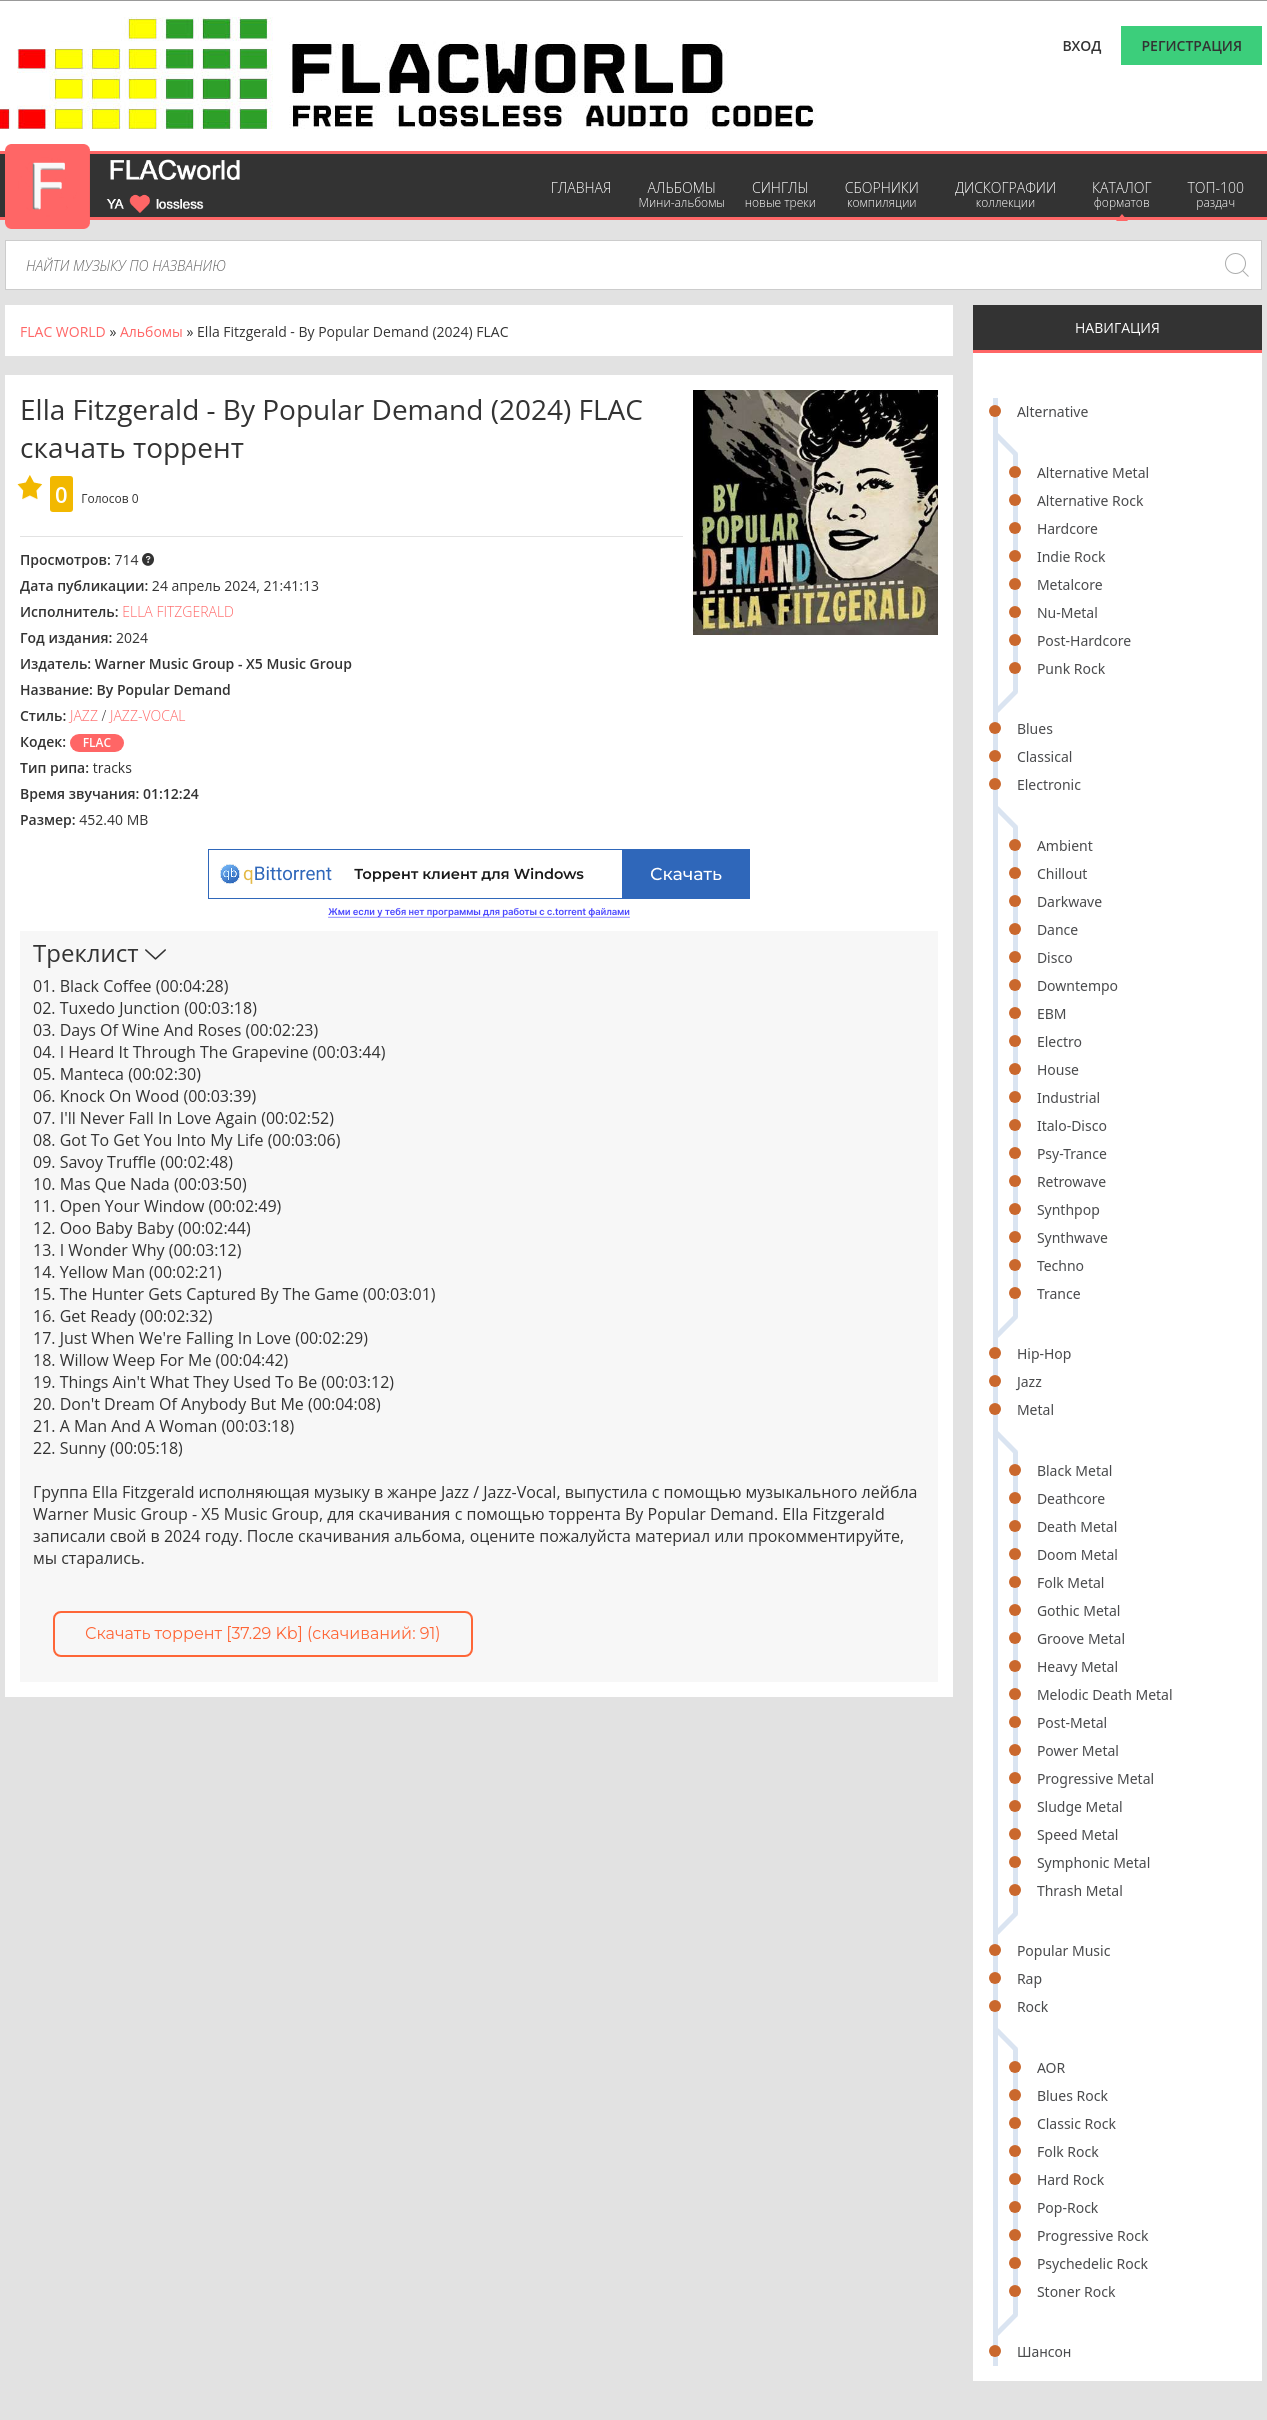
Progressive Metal (1095, 1778)
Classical (1045, 756)
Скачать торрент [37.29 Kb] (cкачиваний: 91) (263, 1633)
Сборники (882, 194)
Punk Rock (1071, 668)
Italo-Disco (1072, 1125)
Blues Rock (1072, 2095)
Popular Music (1063, 1950)
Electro (1059, 1041)
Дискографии (1005, 194)
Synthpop (1068, 1209)
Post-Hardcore (1084, 640)
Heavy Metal (1077, 1666)
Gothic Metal (1078, 1610)
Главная (581, 187)
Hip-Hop (1044, 1353)
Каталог (1121, 194)
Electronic (1049, 784)
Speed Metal (1077, 1834)
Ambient (1065, 845)
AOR (1051, 2067)
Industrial (1068, 1097)
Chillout (1062, 873)
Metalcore (1070, 584)
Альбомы (681, 194)
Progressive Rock (1093, 2235)
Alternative (1052, 411)
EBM (1052, 1013)
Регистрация (1191, 45)
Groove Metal (1081, 1638)
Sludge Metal (1080, 1806)
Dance (1057, 929)
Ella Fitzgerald (178, 611)
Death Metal (1077, 1526)
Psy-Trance (1072, 1153)
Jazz (1029, 1381)
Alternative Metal (1093, 472)
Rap (1029, 1978)
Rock (1032, 2006)
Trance (1059, 1293)
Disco (1055, 957)
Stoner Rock (1076, 2291)
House (1058, 1069)
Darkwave (1069, 901)
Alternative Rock (1090, 500)
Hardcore (1067, 528)
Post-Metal (1072, 1722)
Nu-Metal (1067, 612)
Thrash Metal (1080, 1890)
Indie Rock (1071, 556)
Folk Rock (1068, 2151)
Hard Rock (1070, 2179)
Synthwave (1072, 1237)
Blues (1035, 728)
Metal (1035, 1409)
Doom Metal (1077, 1554)
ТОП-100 (1215, 194)
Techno (1060, 1265)
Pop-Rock (1067, 2207)
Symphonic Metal (1093, 1862)
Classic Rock (1076, 2123)
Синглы (780, 194)
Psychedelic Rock (1092, 2263)
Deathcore (1071, 1498)
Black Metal (1075, 1470)
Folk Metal (1071, 1582)
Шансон (1044, 2351)
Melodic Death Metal (1105, 1694)
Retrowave (1071, 1181)
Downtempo (1077, 985)
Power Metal (1078, 1750)
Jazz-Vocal (148, 715)
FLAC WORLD (63, 331)
